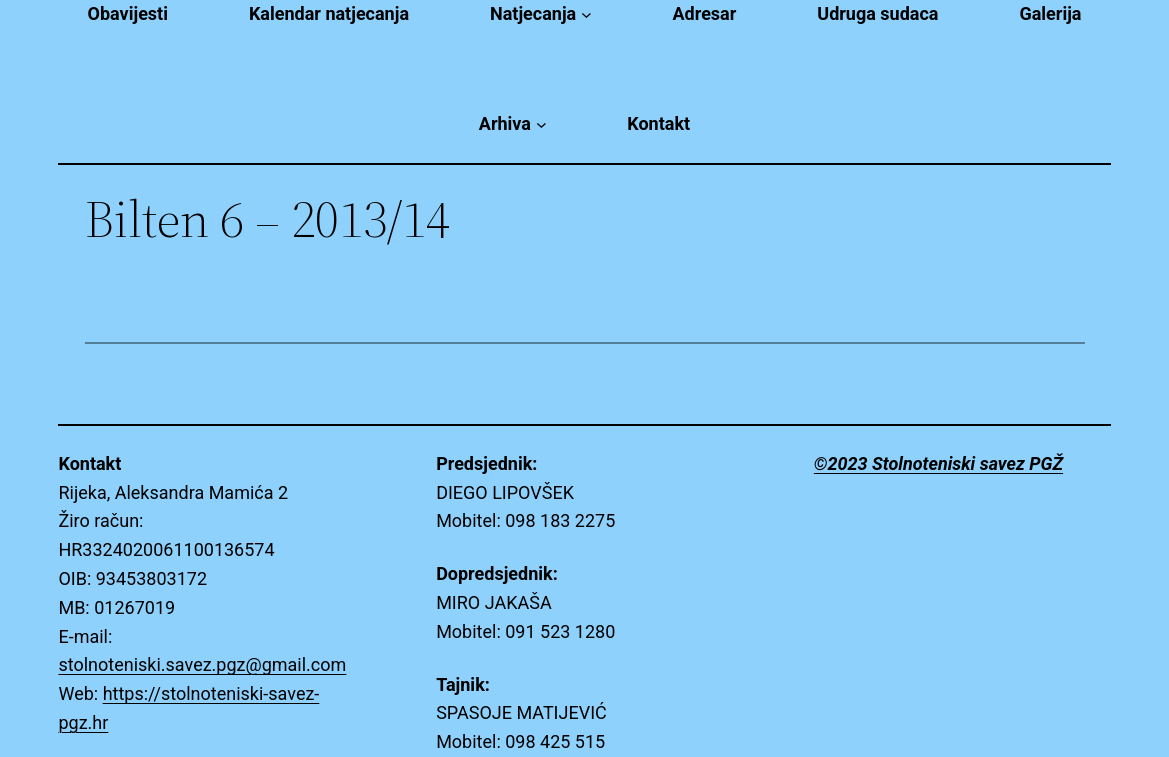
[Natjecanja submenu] (586, 14)
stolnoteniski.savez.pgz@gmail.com (202, 664)
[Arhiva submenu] (541, 124)
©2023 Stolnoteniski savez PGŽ (938, 463)
